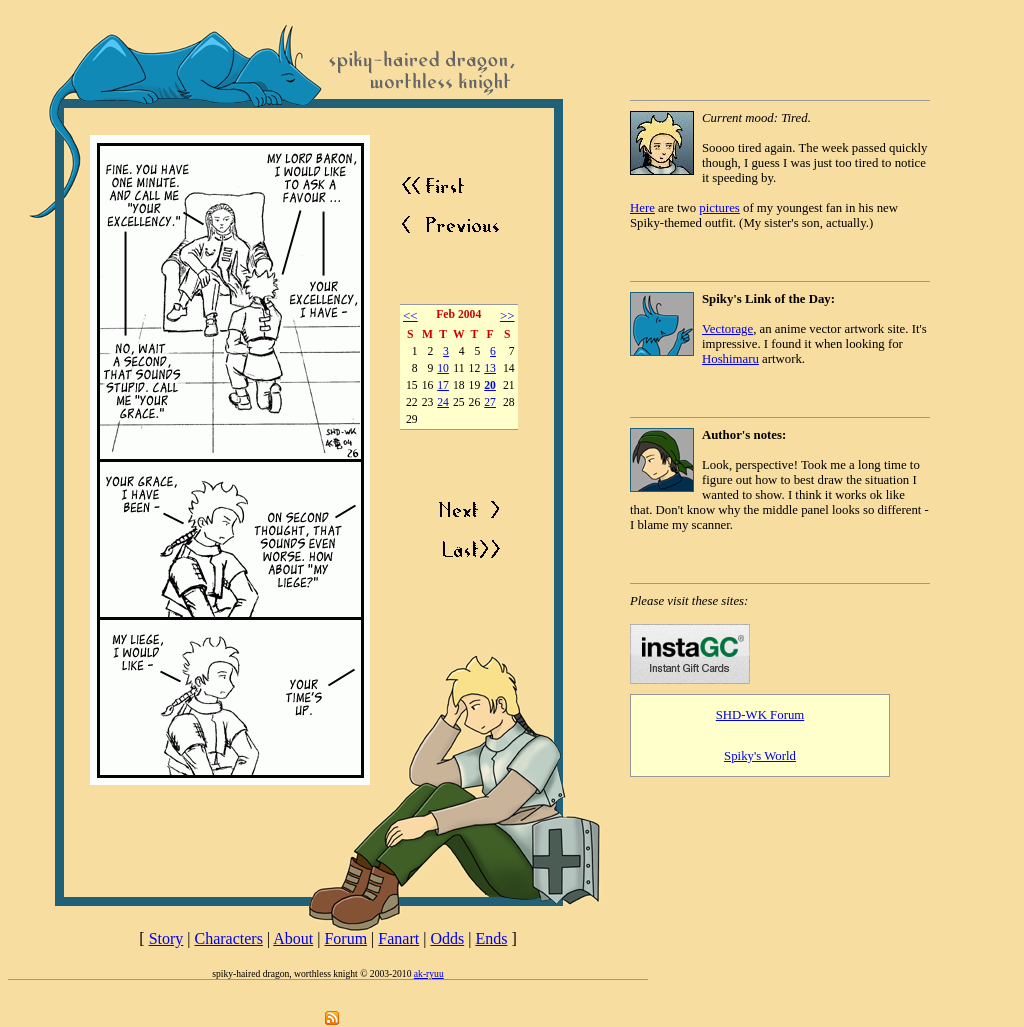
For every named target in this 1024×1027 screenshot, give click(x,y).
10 (443, 368)
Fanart (398, 938)
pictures (719, 208)
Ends (491, 938)
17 (443, 385)
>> (507, 315)
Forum (345, 938)
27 (490, 402)
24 (443, 402)
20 (490, 385)
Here (642, 208)
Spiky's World (760, 756)
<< (410, 315)
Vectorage (727, 329)
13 (490, 368)
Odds (447, 938)
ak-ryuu (429, 973)
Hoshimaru (730, 359)
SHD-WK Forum (760, 715)
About (293, 938)
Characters (229, 938)
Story (166, 938)
